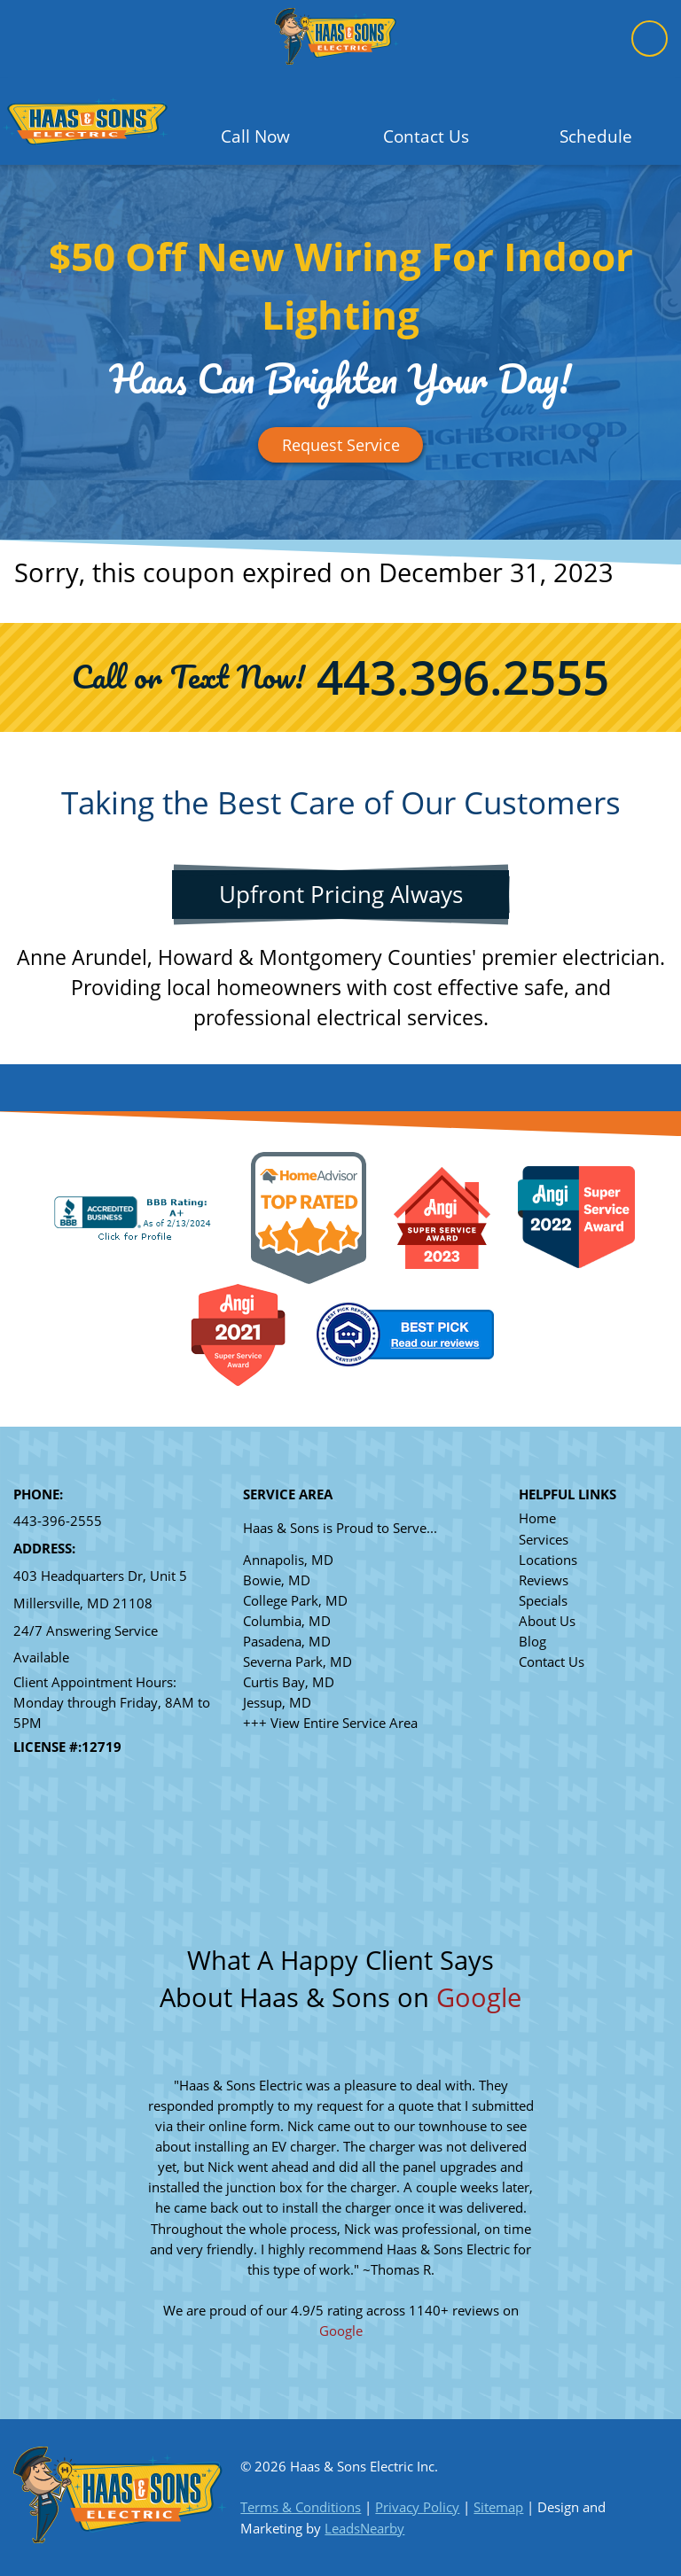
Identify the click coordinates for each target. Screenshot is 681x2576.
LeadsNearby (364, 2528)
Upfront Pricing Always (341, 894)
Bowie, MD (276, 1580)
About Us (547, 1621)
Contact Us (551, 1662)
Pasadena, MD (287, 1641)
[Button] (340, 445)
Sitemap (498, 2507)
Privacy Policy (417, 2507)
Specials (543, 1601)
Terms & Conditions (300, 2507)
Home (537, 1518)
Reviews (543, 1580)
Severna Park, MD (297, 1662)
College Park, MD (295, 1601)
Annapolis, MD (288, 1560)
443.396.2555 (463, 677)
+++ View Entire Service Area (330, 1723)
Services (543, 1539)
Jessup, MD (277, 1702)
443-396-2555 (57, 1521)
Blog (532, 1641)
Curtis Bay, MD (288, 1682)
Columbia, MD (287, 1621)
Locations (548, 1560)
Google (478, 1997)
